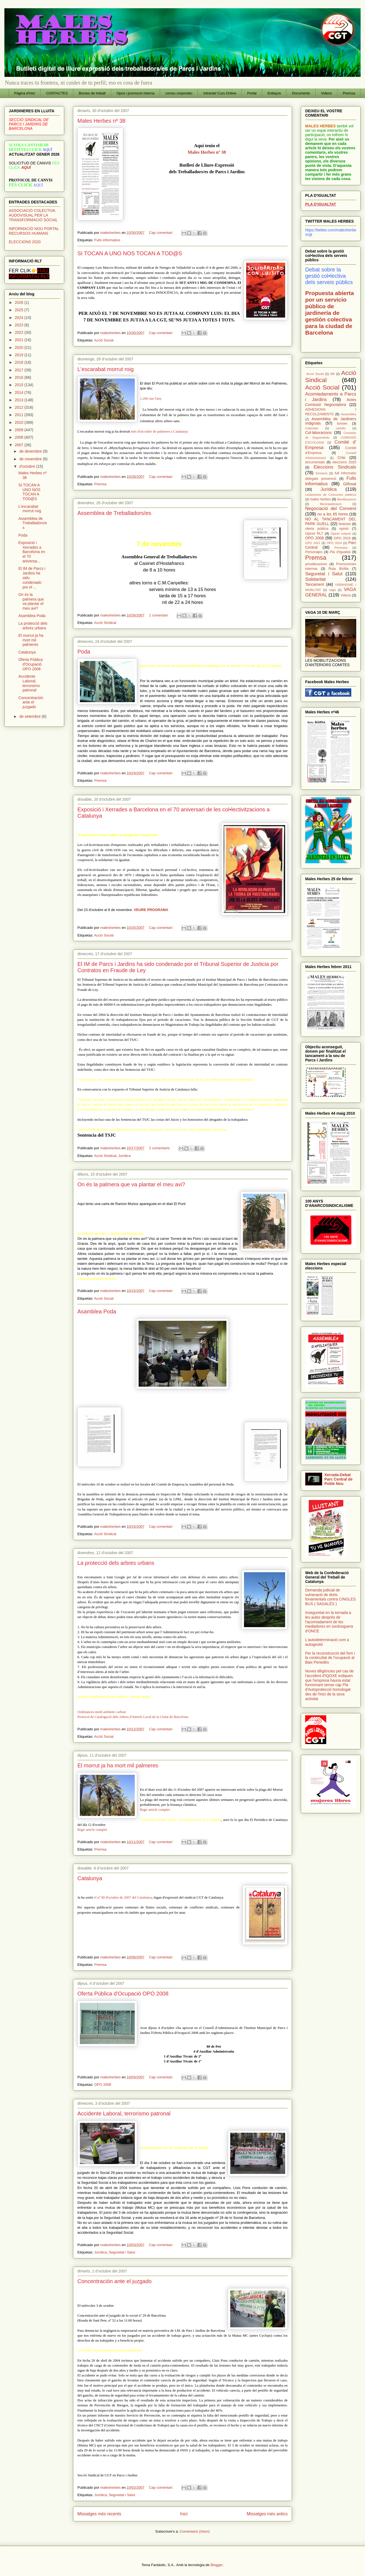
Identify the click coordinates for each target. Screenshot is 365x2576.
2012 (19, 407)
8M (332, 373)
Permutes (341, 547)
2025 (19, 310)
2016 (19, 377)
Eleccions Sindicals (335, 467)
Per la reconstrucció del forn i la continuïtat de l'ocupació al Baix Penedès (330, 1658)
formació (321, 473)
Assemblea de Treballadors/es (114, 513)
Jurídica (124, 1156)
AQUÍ (26, 167)
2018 (19, 362)
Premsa (349, 93)
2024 (19, 317)
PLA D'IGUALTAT (320, 204)
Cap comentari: (161, 233)
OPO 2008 (102, 2084)
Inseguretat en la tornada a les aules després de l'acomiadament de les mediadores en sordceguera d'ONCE (329, 1621)
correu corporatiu (178, 93)
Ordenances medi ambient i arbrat (101, 1712)
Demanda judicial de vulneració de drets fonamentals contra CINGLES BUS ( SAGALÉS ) (330, 1597)
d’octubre (27, 466)
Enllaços (274, 93)
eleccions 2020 (344, 462)
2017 (19, 370)
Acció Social (104, 340)
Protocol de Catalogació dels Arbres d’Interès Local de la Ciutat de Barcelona (132, 1717)
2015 (19, 385)
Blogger (216, 2565)
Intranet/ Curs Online (219, 93)
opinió (344, 529)
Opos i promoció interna (135, 93)
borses (342, 423)
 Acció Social (314, 373)
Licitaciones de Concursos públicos (330, 494)
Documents (301, 93)
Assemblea (348, 414)
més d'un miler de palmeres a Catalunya (159, 431)
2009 (19, 430)
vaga (332, 590)
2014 (19, 392)
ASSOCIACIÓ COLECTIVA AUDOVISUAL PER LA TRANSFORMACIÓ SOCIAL (33, 215)
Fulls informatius (107, 240)
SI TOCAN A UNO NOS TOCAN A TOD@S (129, 253)
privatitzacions (316, 564)
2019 (19, 355)
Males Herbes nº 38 (101, 121)
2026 (19, 302)
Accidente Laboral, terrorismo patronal (123, 2113)
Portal (252, 93)
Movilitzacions (346, 499)
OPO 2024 (334, 543)
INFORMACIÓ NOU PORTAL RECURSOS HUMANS (34, 231)
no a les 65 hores (333, 514)
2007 (19, 445)
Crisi (341, 457)
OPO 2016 (342, 538)
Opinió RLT (314, 534)
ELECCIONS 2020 (25, 242)
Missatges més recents (99, 2513)
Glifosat (349, 484)
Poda (83, 652)
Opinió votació (341, 533)
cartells (341, 428)
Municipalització (331, 504)
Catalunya (89, 1878)
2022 (19, 332)
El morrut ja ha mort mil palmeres (117, 1765)
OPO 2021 (312, 543)
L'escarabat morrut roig (105, 369)
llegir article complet (92, 1829)
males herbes (320, 499)
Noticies (345, 524)
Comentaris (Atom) (195, 2531)
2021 (19, 340)
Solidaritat (315, 579)
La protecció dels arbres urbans (115, 1563)
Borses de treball (92, 93)
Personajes (313, 552)
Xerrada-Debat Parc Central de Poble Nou (338, 1479)
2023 (19, 325)
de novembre (31, 459)
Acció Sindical (105, 623)
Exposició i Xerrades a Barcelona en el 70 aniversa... (31, 551)
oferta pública (316, 529)
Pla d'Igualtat (340, 552)
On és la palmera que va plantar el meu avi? (131, 1184)
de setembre (30, 716)
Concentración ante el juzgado (114, 2281)
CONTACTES (57, 93)
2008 (19, 437)
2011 (19, 415)
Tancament (314, 584)
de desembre (31, 451)
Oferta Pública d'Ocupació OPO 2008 (123, 1994)
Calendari (311, 428)
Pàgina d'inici (24, 93)
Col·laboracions (318, 432)
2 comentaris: (160, 1148)
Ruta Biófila (338, 569)
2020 (19, 347)
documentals (315, 462)
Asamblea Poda (96, 1311)
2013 (19, 400)
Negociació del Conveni (330, 508)
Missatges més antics (267, 2513)
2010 (19, 422)
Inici (184, 2513)
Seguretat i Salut (122, 2252)
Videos (326, 93)
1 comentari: (159, 615)
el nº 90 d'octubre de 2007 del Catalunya (122, 1897)
